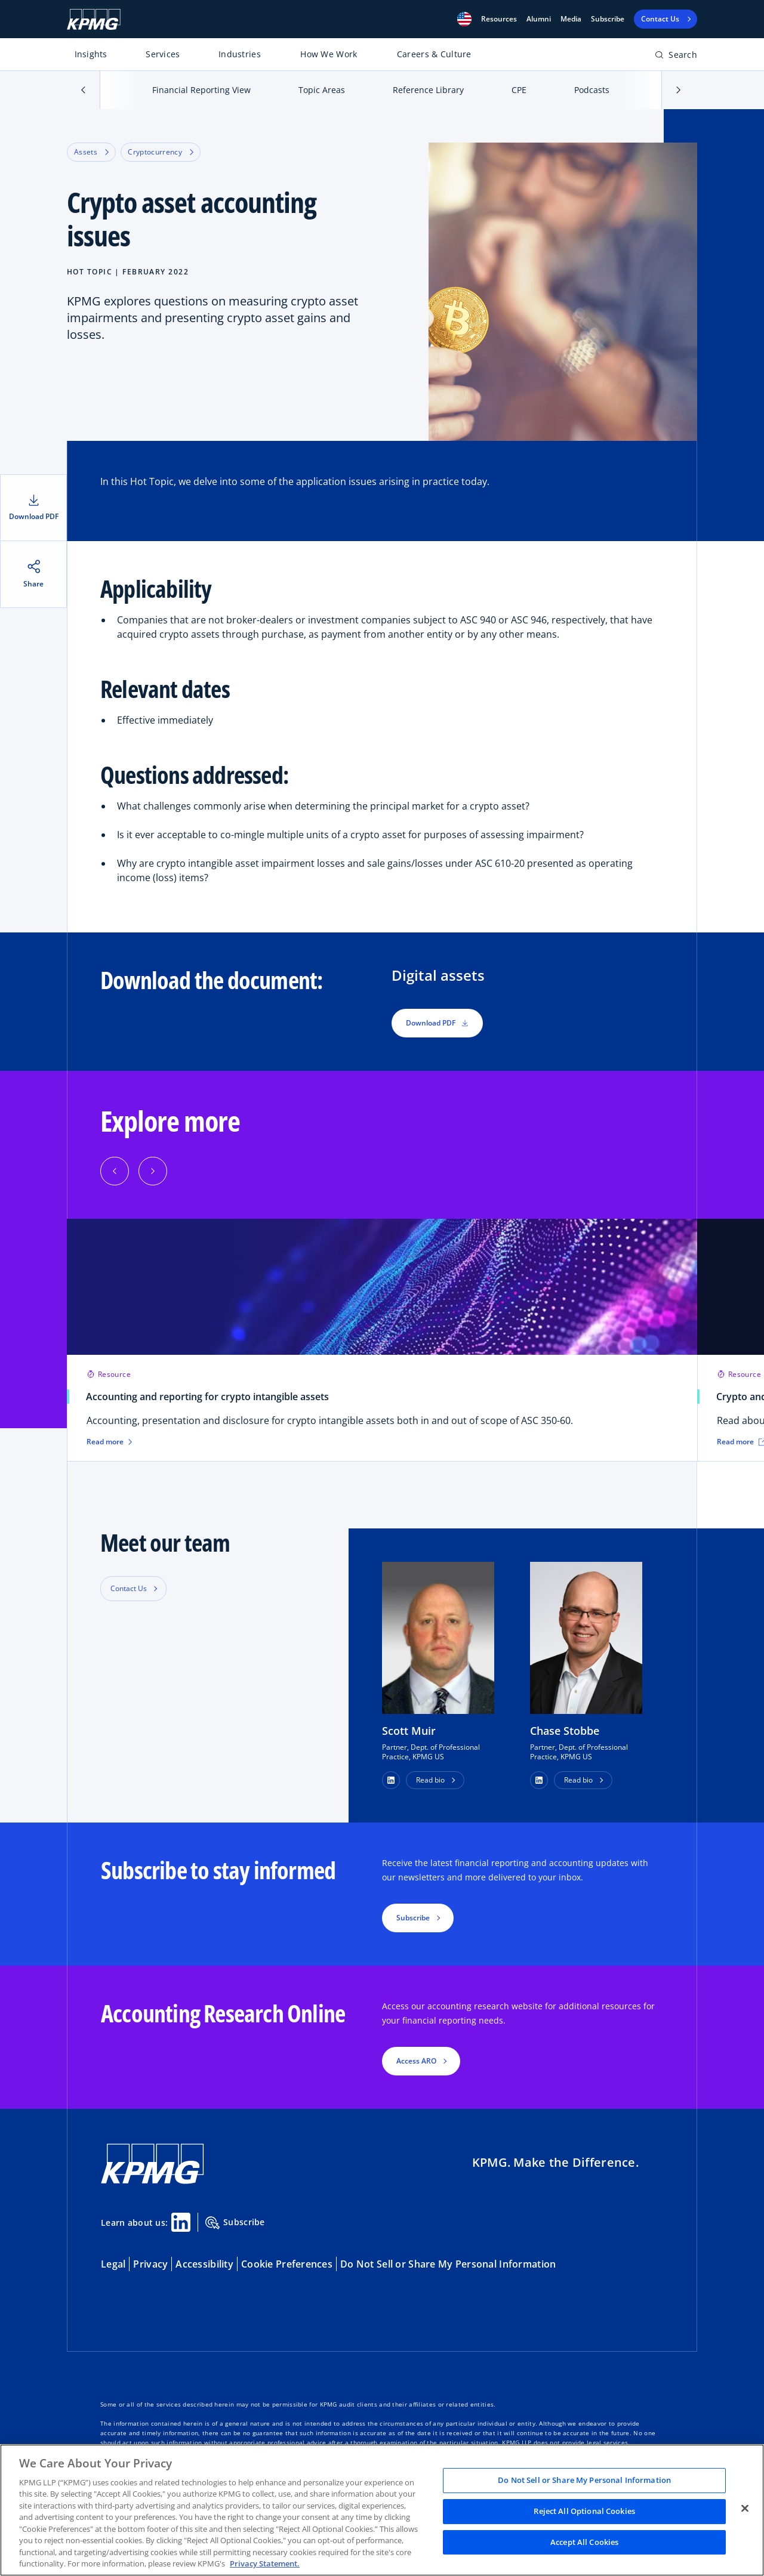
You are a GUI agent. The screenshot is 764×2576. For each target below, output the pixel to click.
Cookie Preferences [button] (286, 2264)
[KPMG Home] (94, 19)
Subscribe (607, 19)
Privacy (150, 2264)
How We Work (328, 54)
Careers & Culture (434, 54)
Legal (113, 2264)
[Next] (152, 1171)
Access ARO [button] (416, 2061)
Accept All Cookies (584, 2542)
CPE (519, 89)
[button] (464, 19)
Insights (91, 54)
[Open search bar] (676, 57)
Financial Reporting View (201, 89)
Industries (239, 54)
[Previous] (114, 1171)
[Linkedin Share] (180, 2222)
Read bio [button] (430, 1780)
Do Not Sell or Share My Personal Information (448, 2264)
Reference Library (428, 89)
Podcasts (591, 89)
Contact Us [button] (128, 1588)
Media (570, 19)
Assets (91, 152)
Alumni (538, 19)
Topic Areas (321, 89)
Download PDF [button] (437, 1023)
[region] (382, 2510)
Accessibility (204, 2264)
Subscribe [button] (413, 1918)
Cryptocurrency (160, 152)
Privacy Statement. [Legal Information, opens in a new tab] (265, 2563)
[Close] (745, 2508)
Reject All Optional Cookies (584, 2511)
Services (163, 54)
